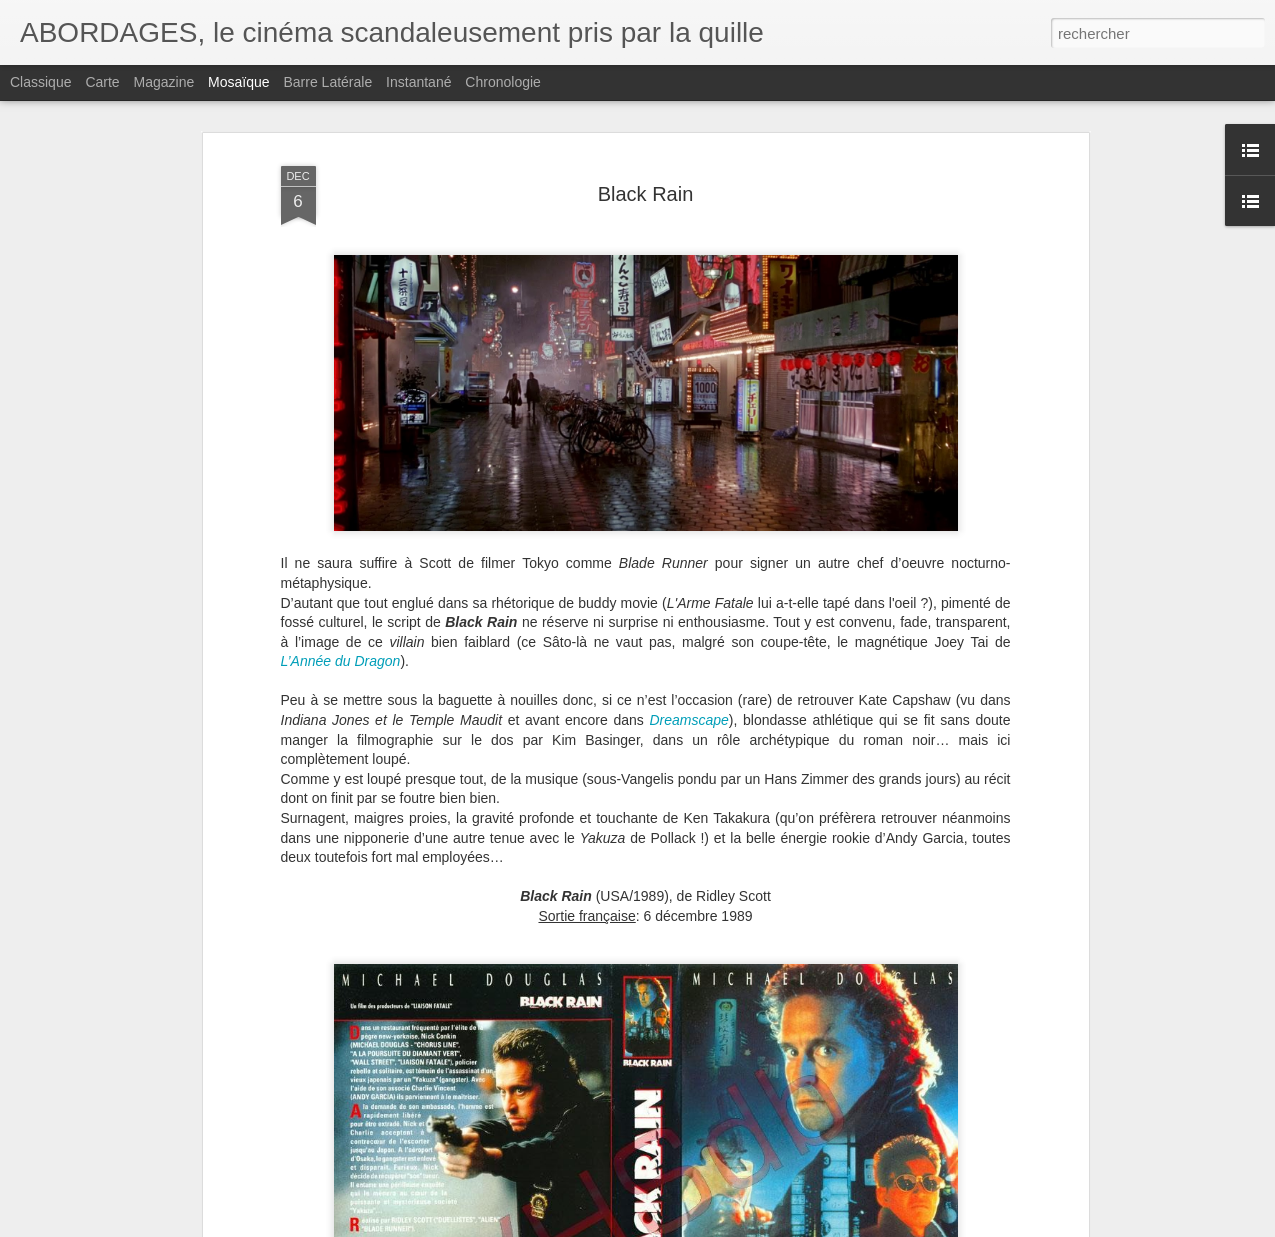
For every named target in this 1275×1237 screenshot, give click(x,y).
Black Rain (646, 194)
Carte (102, 82)
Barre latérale (327, 82)
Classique (40, 82)
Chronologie (503, 82)
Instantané (418, 82)
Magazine (164, 82)
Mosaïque (238, 82)
